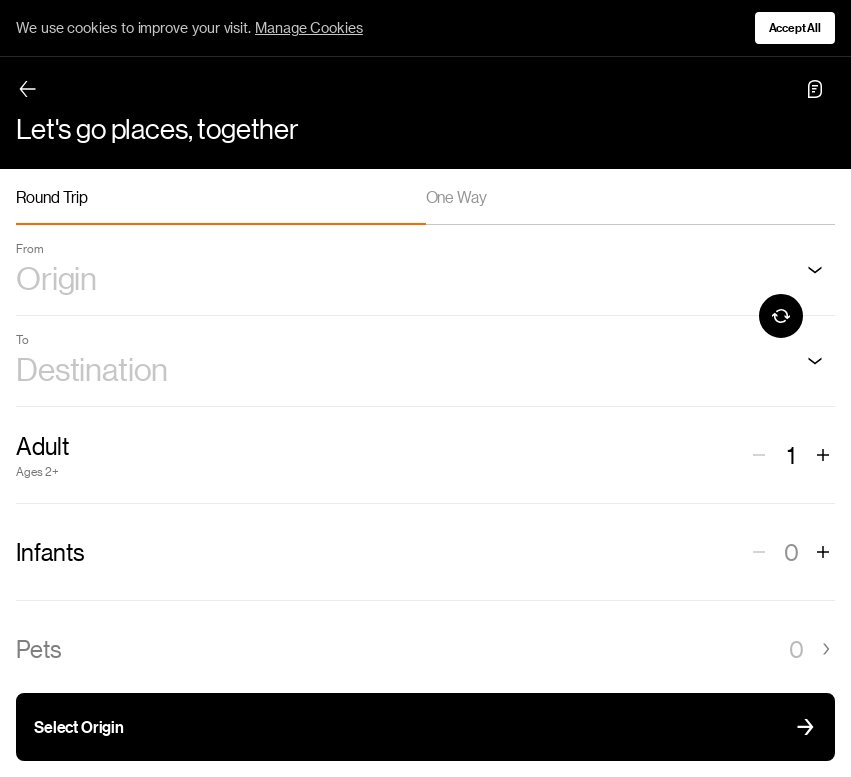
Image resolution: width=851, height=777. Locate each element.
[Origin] (815, 270)
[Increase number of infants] (823, 552)
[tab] (221, 197)
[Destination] (815, 361)
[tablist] (425, 197)
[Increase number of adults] (823, 455)
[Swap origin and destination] (781, 316)
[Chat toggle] (815, 89)
